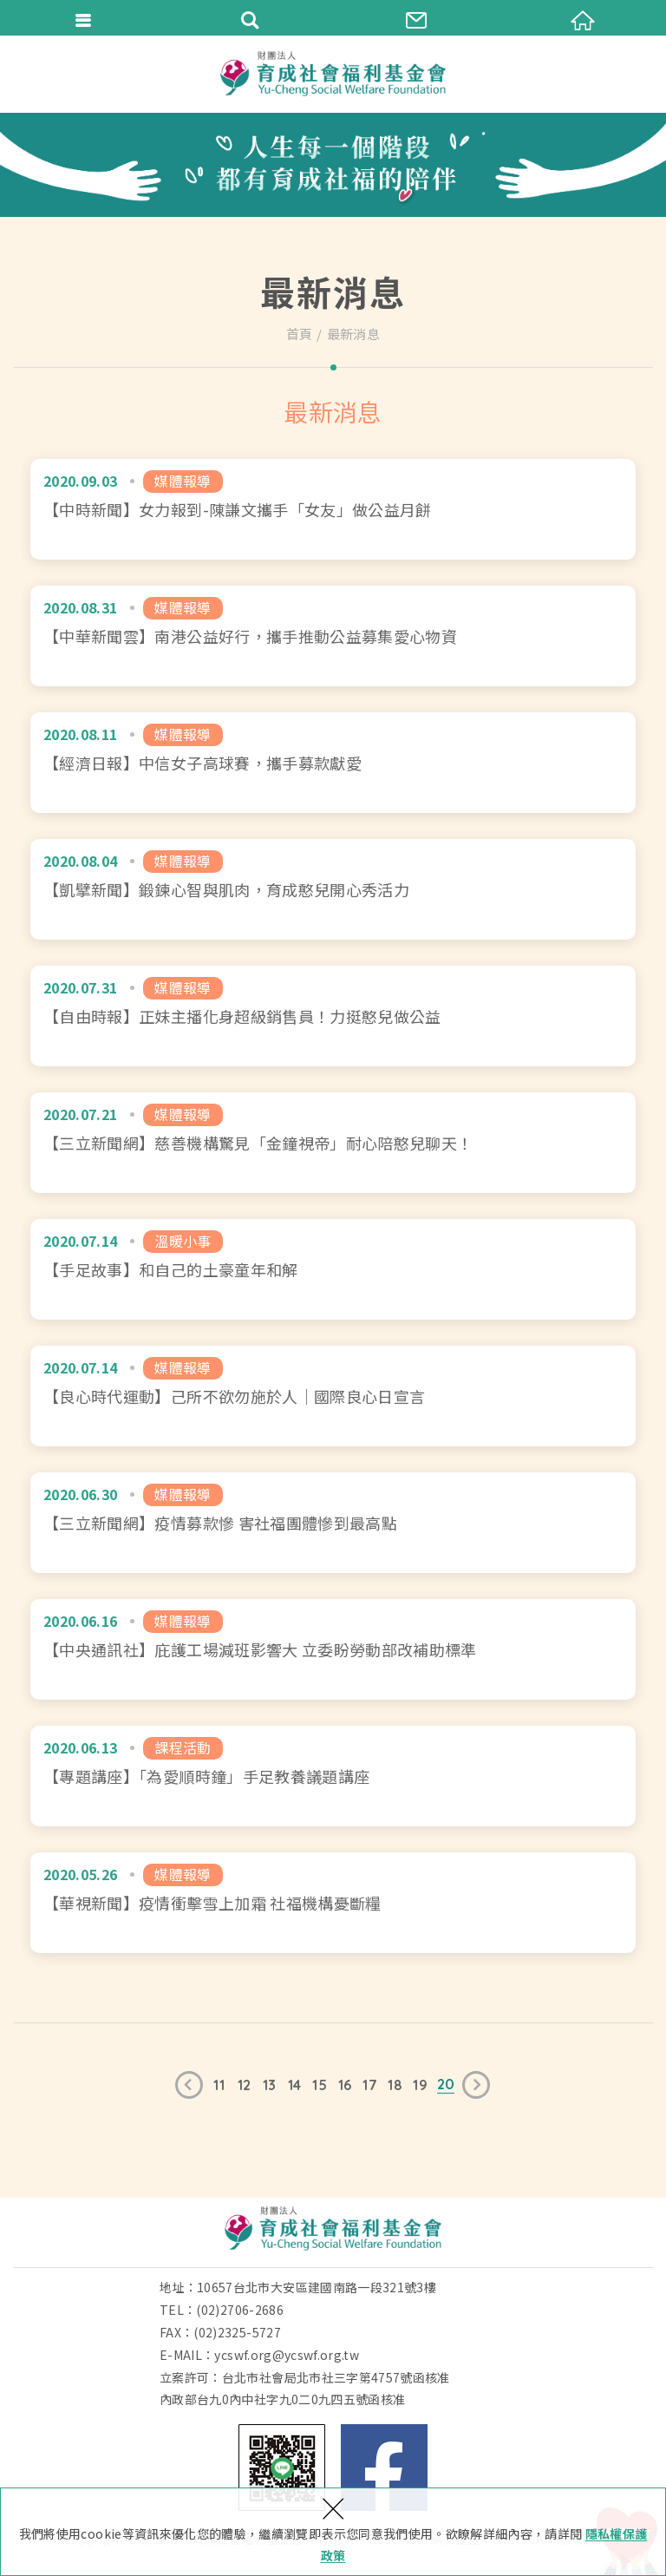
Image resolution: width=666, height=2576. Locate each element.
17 (369, 2085)
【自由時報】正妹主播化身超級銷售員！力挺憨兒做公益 (333, 1016)
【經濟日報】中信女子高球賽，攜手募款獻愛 (333, 762)
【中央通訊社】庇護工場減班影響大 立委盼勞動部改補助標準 (333, 1649)
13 (270, 2085)
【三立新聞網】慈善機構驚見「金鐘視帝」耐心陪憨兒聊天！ (333, 1142)
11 (219, 2085)
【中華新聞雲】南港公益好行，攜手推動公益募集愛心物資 (333, 636)
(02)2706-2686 (240, 2309)
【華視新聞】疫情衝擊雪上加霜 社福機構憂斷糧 (333, 1902)
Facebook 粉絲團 (384, 2467)
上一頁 (189, 2085)
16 (345, 2085)
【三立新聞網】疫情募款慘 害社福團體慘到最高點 (333, 1522)
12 (244, 2085)
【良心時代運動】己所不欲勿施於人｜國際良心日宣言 (333, 1396)
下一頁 (476, 2085)
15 (319, 2085)
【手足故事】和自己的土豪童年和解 (333, 1269)
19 (420, 2085)
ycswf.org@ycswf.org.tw (286, 2354)
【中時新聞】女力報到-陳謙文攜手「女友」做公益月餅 (333, 509)
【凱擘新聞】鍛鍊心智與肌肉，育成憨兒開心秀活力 (333, 889)
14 (295, 2085)
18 (395, 2085)
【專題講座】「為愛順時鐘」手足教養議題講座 (333, 1776)
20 (446, 2084)
